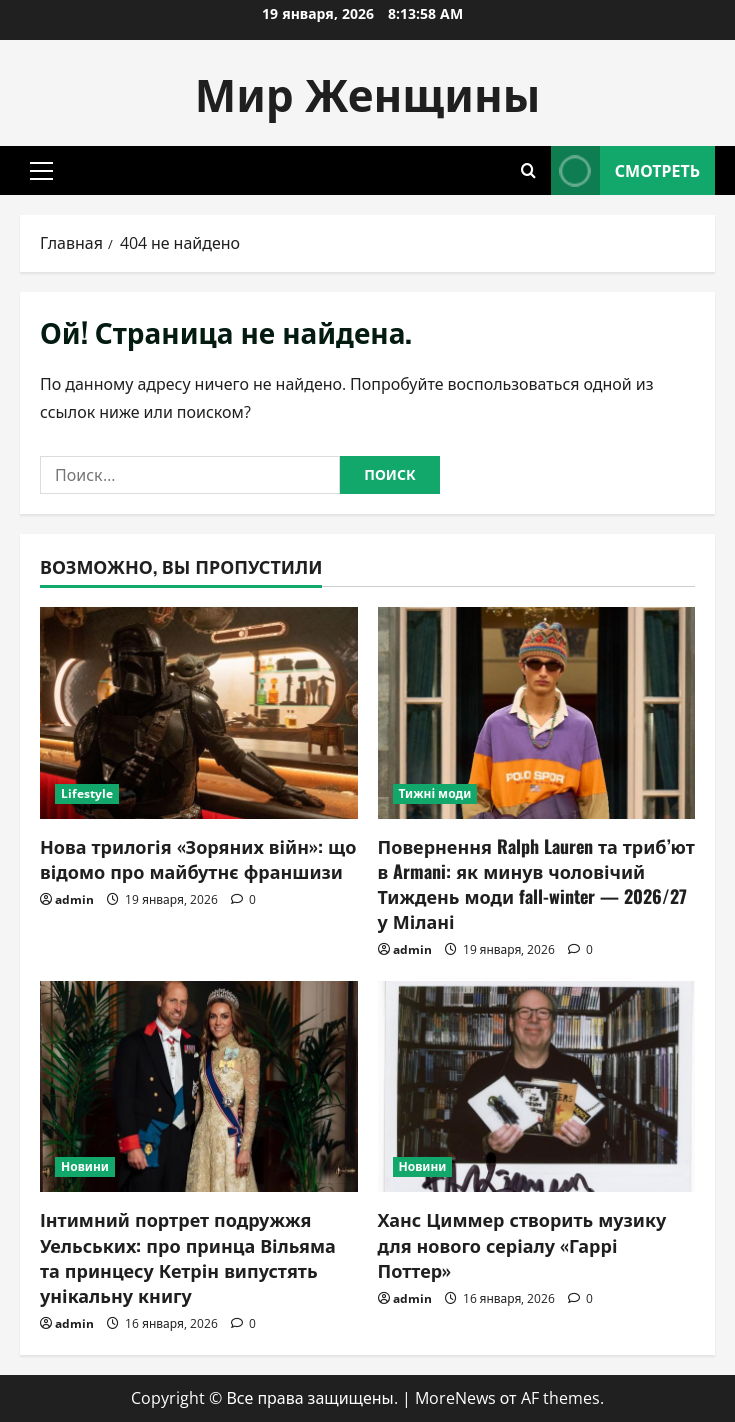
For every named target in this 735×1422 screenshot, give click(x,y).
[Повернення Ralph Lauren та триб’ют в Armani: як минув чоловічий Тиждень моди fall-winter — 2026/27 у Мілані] (537, 713)
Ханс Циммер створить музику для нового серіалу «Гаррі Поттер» (522, 1244)
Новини (85, 1166)
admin (74, 899)
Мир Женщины (368, 92)
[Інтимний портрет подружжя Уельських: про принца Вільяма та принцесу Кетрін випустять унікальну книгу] (199, 1087)
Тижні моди (435, 793)
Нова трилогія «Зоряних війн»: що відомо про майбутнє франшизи (198, 858)
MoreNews (455, 1398)
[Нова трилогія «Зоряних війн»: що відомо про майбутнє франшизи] (199, 713)
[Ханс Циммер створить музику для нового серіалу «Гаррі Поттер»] (537, 1087)
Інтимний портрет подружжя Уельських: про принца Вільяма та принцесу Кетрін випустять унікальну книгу (188, 1257)
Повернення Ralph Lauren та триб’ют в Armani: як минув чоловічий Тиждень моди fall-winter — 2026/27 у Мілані (536, 884)
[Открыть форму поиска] (528, 170)
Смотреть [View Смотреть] (625, 170)
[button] (41, 171)
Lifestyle (87, 793)
